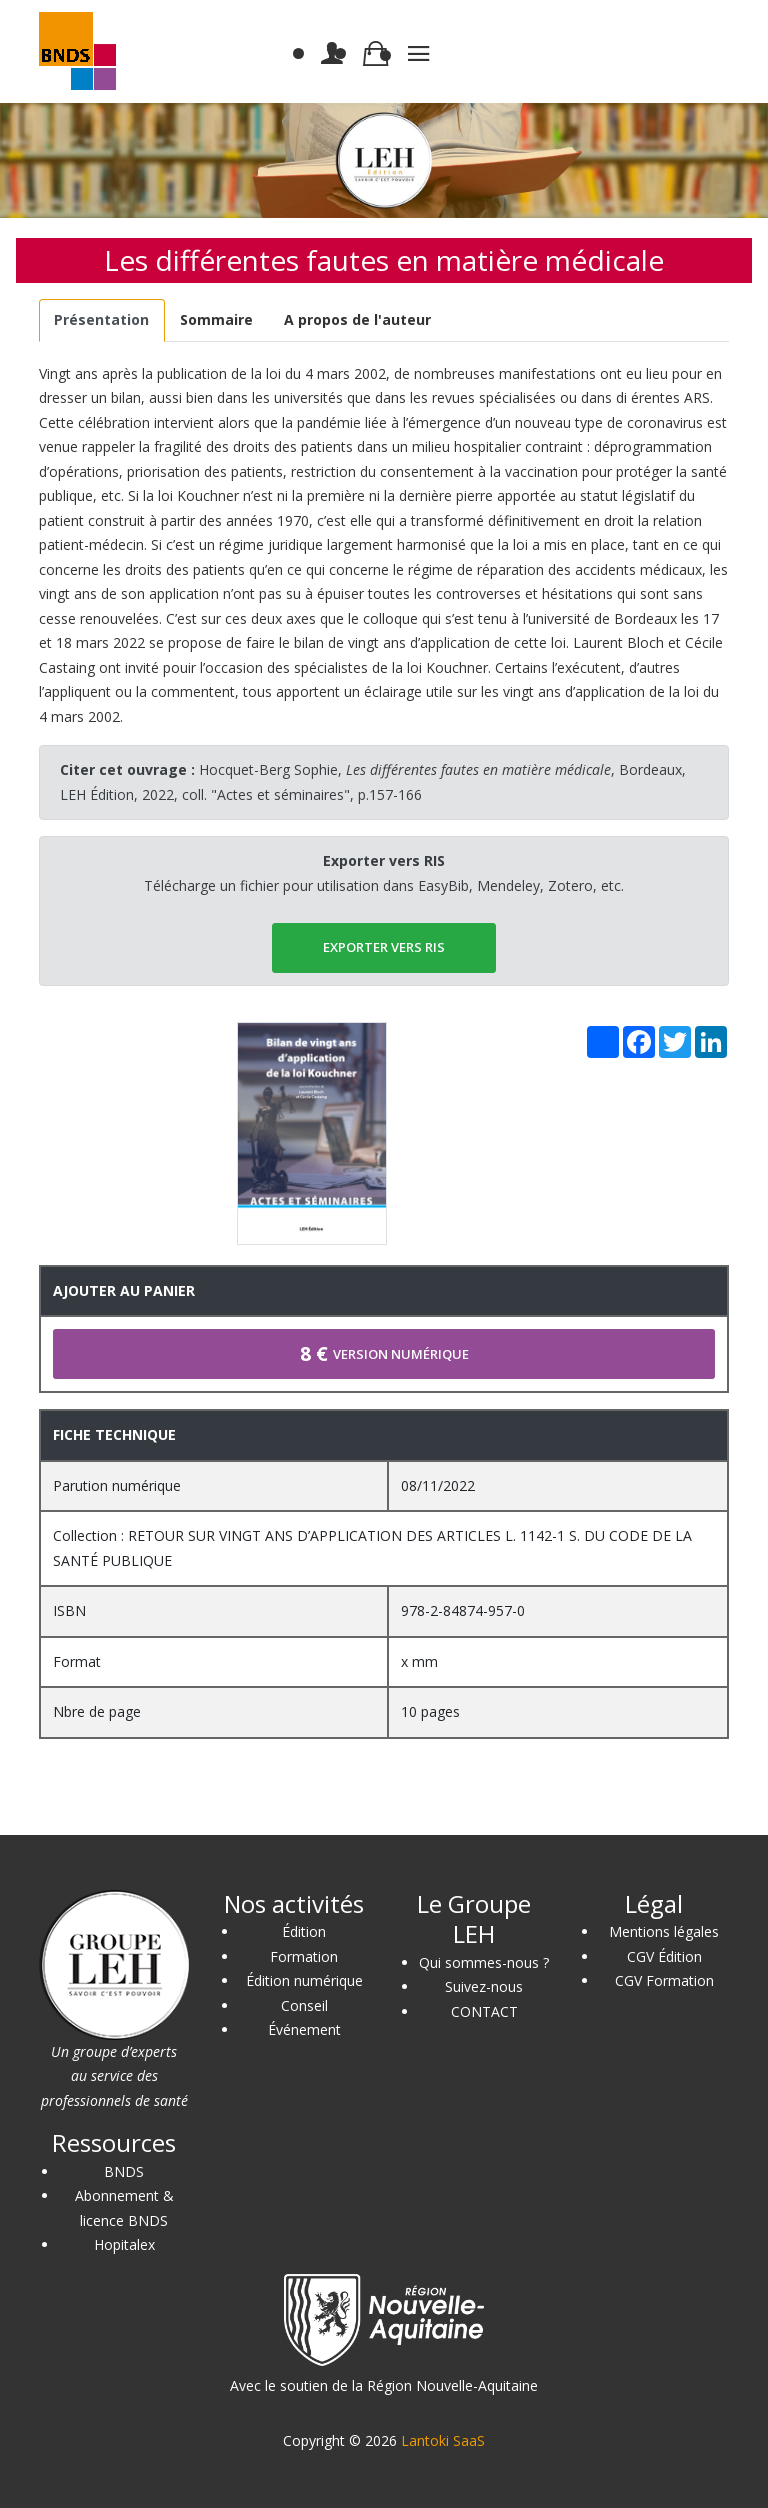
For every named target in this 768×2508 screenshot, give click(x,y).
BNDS (124, 2171)
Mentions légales (664, 1931)
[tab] (102, 320)
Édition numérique (304, 1980)
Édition (304, 1931)
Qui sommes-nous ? (484, 1962)
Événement (304, 2029)
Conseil (304, 2005)
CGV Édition (664, 1956)
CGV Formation (664, 1980)
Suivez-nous (484, 1986)
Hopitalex (124, 2244)
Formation (304, 1956)
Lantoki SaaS (443, 2440)
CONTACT (484, 2011)
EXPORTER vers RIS (384, 947)
